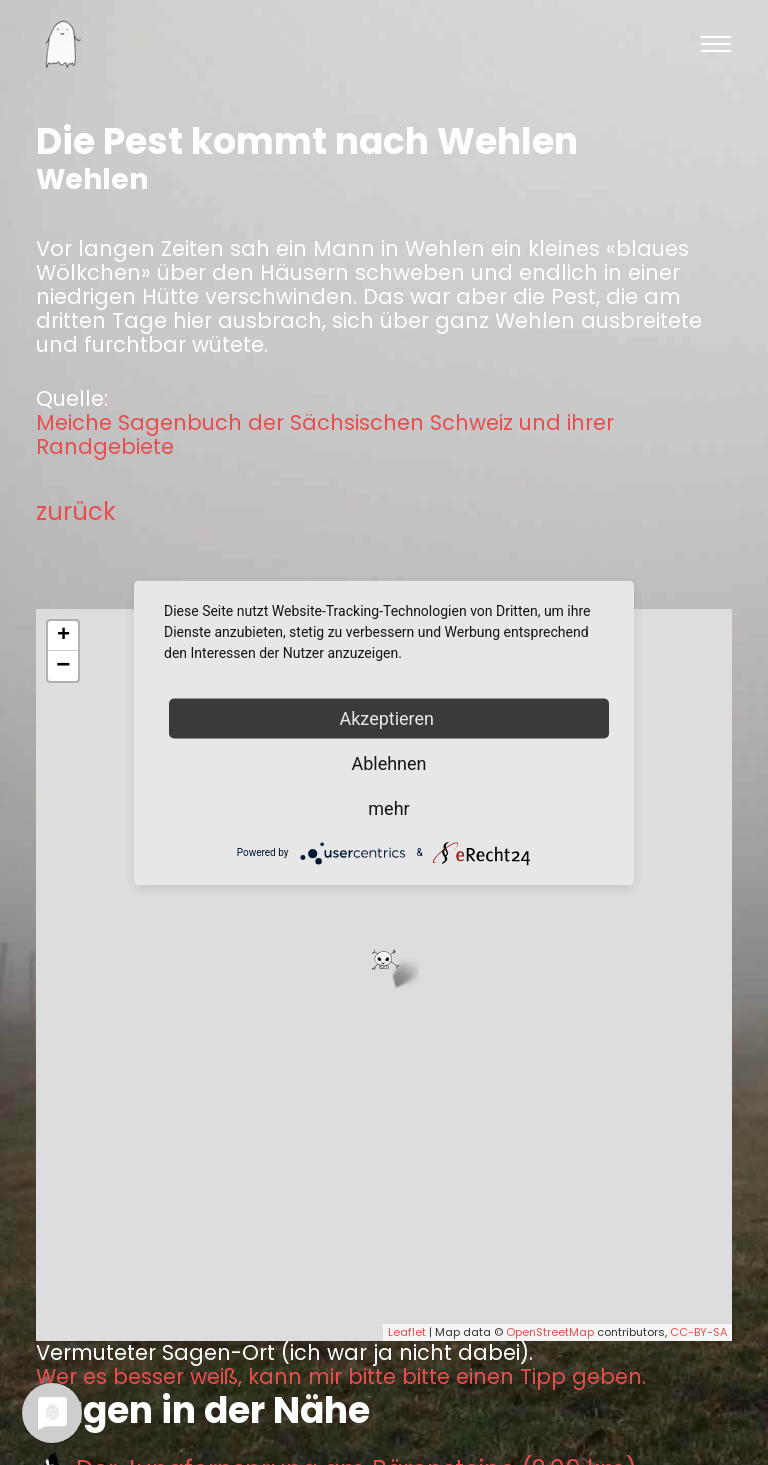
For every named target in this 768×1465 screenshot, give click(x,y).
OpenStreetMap (550, 1332)
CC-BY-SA (698, 1332)
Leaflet (407, 1332)
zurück (76, 511)
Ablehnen (388, 762)
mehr (388, 807)
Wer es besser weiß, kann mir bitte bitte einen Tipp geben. (341, 1377)
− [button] (63, 666)
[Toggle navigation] (716, 44)
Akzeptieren (389, 717)
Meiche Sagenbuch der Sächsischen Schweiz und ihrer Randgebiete (325, 435)
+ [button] (63, 636)
